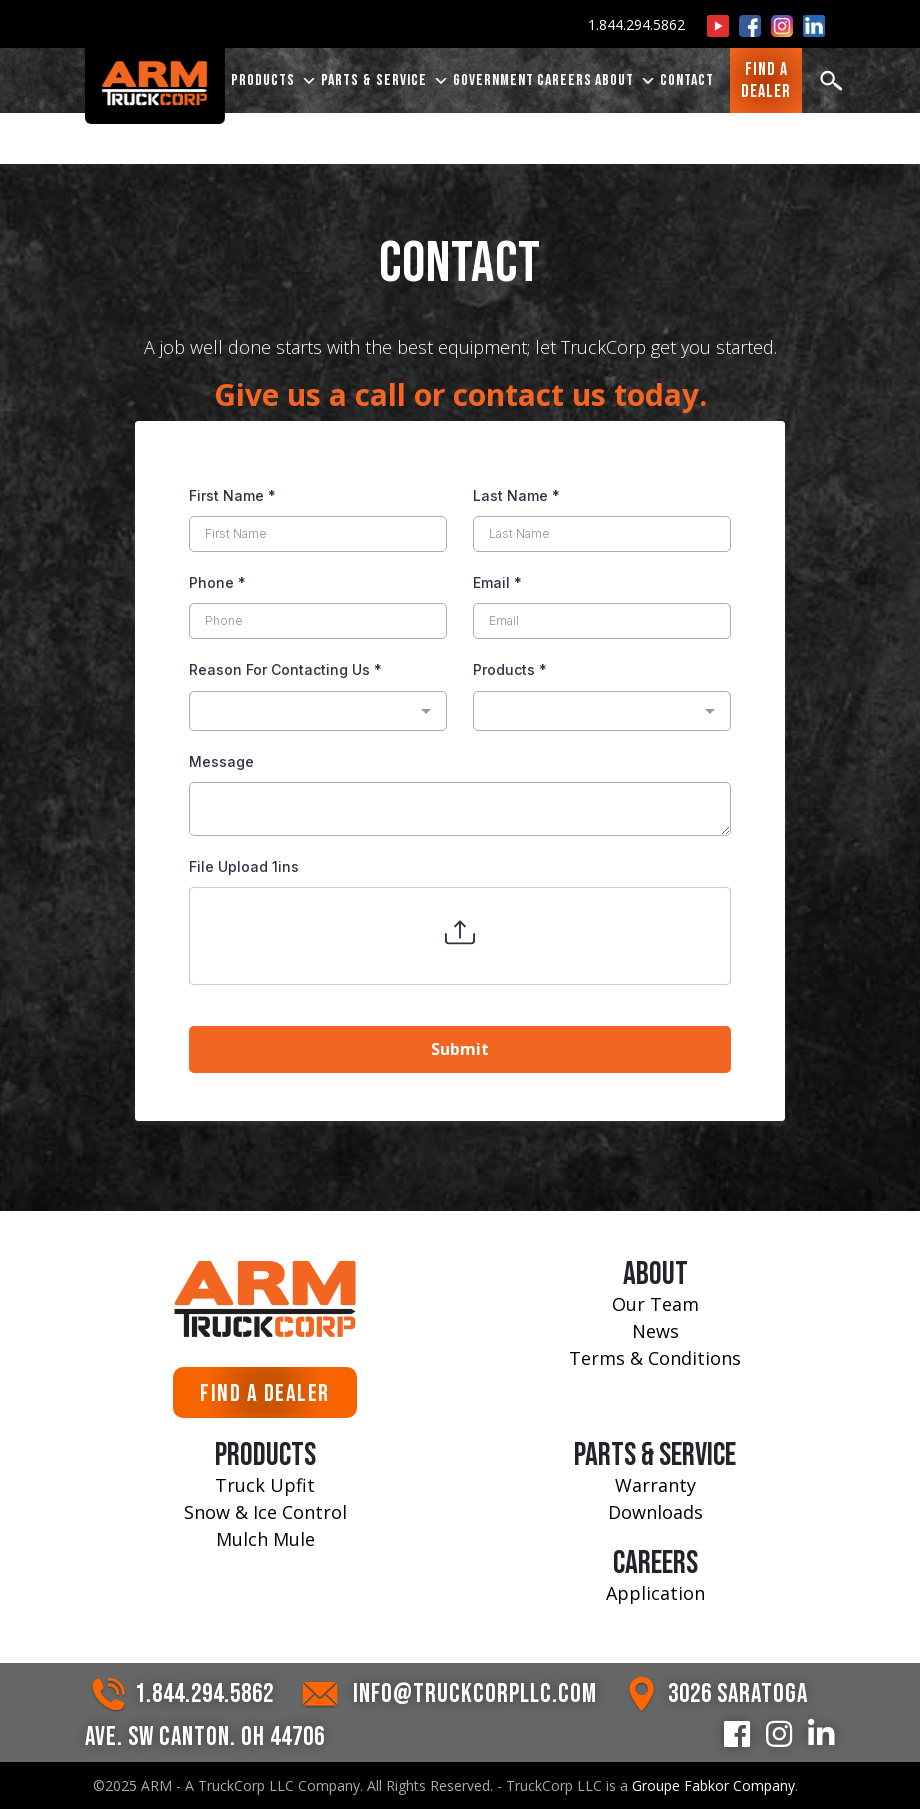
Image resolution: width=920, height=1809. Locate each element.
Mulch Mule (265, 1539)
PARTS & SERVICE (385, 82)
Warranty (655, 1485)
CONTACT (687, 81)
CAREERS (564, 81)
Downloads (655, 1512)
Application (655, 1593)
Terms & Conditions (655, 1358)
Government (493, 81)
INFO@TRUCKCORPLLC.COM (475, 1694)
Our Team (655, 1304)
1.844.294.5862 (636, 24)
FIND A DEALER (265, 1393)
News (655, 1331)
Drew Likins (756, 122)
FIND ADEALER (766, 81)
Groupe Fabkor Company (713, 1785)
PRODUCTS (274, 82)
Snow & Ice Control (265, 1512)
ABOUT (626, 82)
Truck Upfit (265, 1485)
